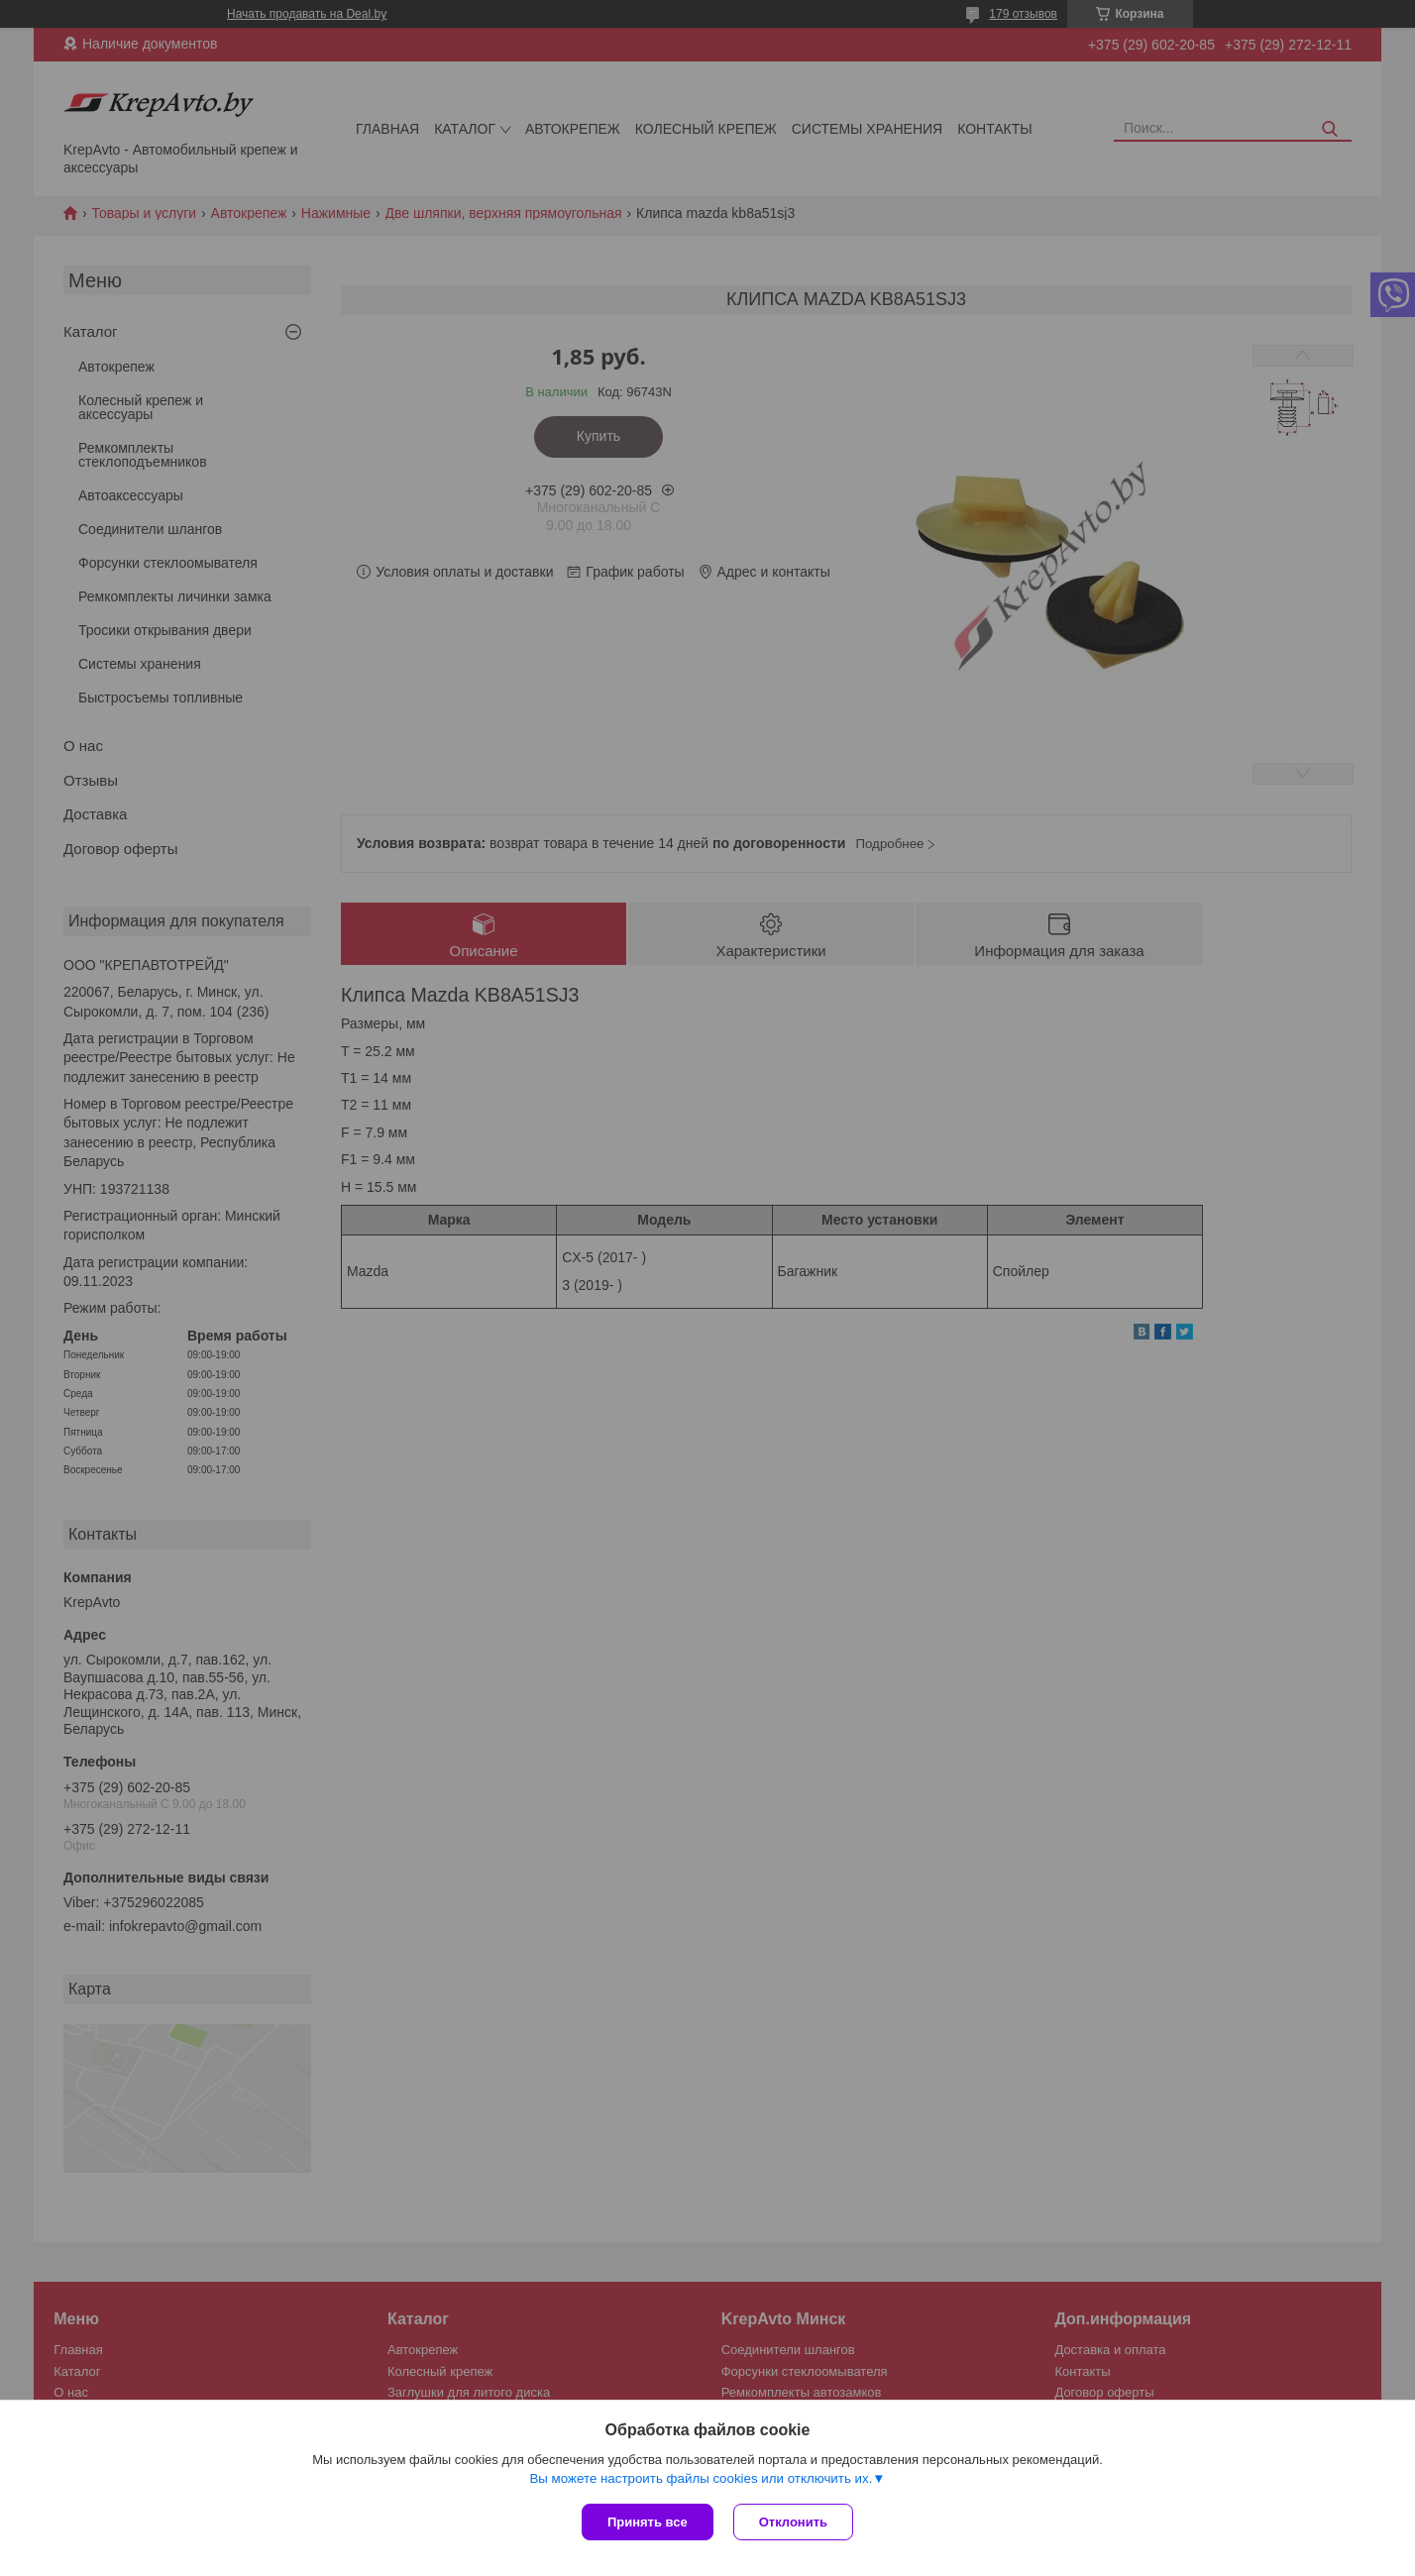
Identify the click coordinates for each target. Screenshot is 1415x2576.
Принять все (647, 2522)
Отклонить (793, 2522)
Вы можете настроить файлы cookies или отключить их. (700, 2478)
